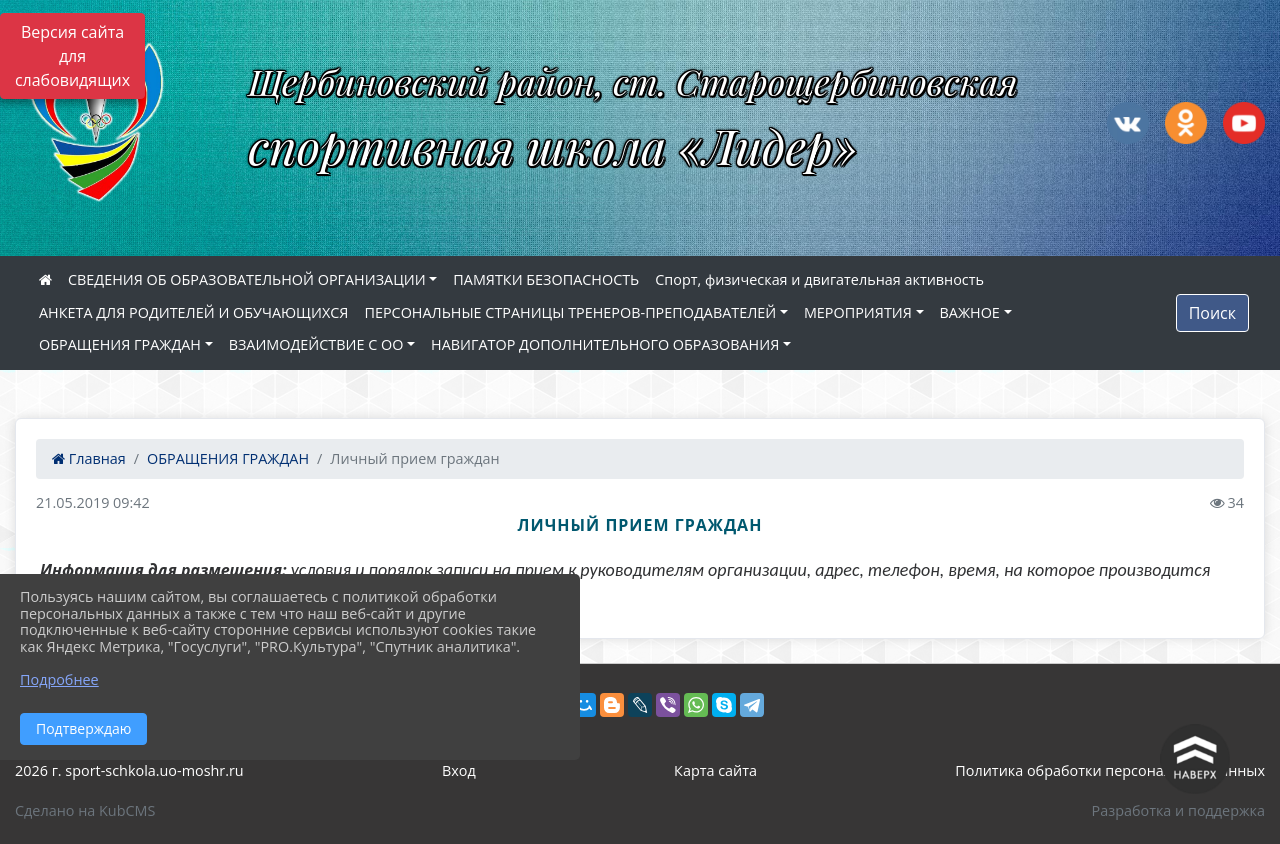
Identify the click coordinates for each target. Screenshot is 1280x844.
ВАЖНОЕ (970, 312)
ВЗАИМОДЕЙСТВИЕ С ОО (316, 344)
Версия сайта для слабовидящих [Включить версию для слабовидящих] (72, 56)
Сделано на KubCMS (85, 810)
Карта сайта (715, 770)
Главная (89, 458)
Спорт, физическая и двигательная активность (819, 279)
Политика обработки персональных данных (1110, 770)
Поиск (1212, 313)
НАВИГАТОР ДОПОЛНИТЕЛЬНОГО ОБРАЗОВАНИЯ (605, 344)
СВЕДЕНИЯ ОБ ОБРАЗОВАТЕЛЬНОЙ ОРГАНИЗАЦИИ (247, 279)
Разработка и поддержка (1178, 810)
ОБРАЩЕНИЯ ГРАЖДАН (120, 344)
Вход (459, 770)
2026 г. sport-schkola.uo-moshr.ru (129, 770)
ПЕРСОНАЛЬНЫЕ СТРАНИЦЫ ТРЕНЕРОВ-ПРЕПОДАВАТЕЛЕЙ (570, 312)
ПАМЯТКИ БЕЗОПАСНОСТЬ (546, 279)
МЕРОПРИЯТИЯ (858, 312)
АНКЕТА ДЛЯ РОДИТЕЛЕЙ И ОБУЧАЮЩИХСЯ (193, 312)
